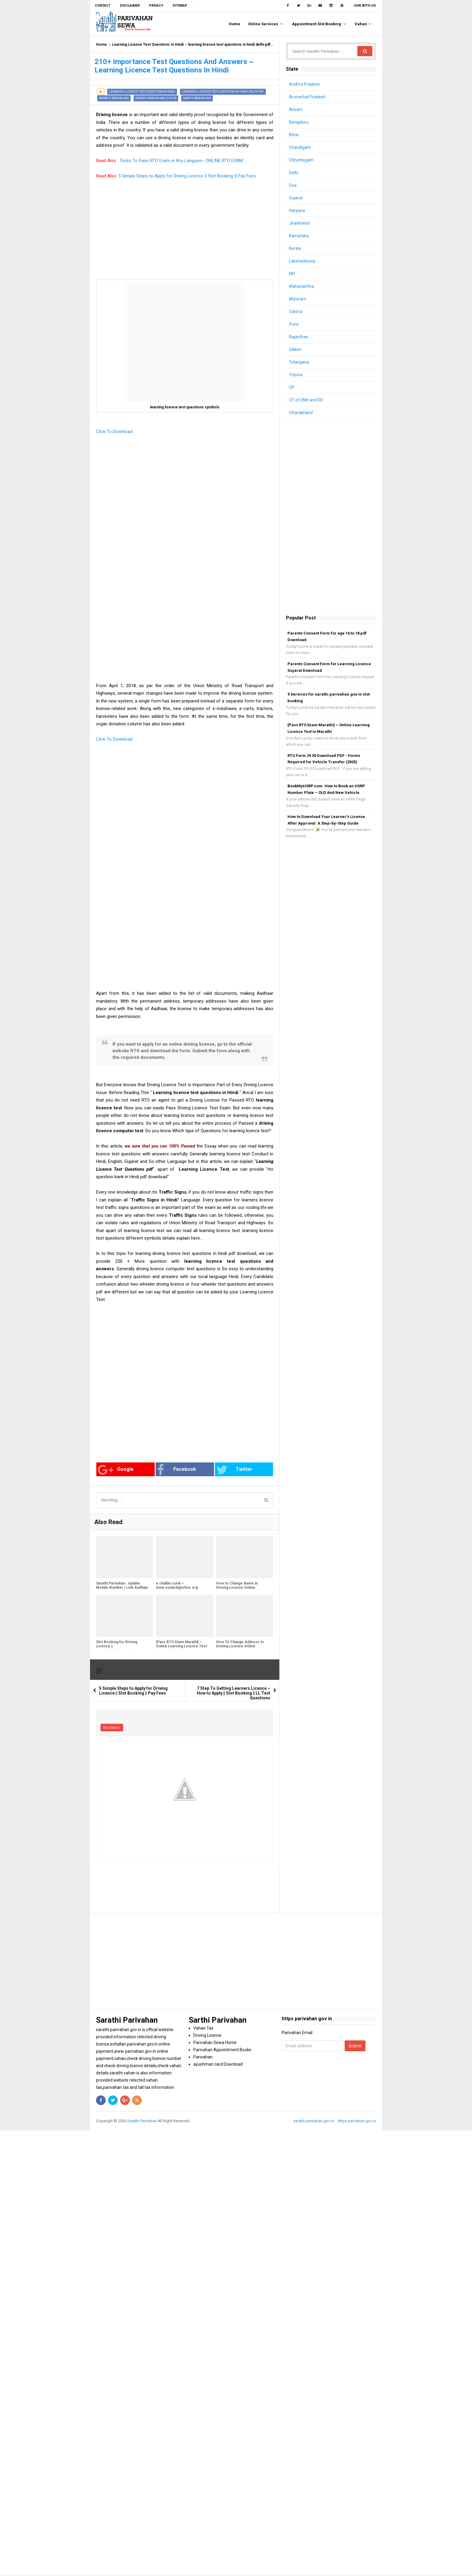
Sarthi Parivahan (197, 98)
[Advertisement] (184, 237)
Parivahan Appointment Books (222, 2049)
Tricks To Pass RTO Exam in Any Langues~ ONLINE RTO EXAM (181, 160)
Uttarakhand (301, 412)
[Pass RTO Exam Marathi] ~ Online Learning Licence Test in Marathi (181, 1646)
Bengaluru (299, 122)
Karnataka (299, 235)
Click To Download (115, 431)
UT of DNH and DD (306, 400)
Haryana (297, 210)
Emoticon (112, 1727)
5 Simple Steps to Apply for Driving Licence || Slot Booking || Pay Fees (187, 176)
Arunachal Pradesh (307, 96)
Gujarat (296, 197)
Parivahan (203, 2057)
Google (116, 1470)
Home (101, 44)
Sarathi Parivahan (114, 98)
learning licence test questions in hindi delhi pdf (229, 44)
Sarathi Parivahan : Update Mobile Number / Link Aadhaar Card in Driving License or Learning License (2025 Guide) (122, 1589)
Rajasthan (298, 336)
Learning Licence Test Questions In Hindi (148, 44)
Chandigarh (300, 147)
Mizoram (297, 299)
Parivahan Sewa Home (215, 2042)
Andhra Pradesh (304, 84)
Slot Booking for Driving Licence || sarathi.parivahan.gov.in (116, 1646)
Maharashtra (301, 286)
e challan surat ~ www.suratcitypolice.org (177, 1585)
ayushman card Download (218, 2064)
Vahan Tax (203, 2028)
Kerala (295, 248)
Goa (293, 185)
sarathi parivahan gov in (155, 98)
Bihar (294, 134)
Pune (294, 324)
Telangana (299, 362)
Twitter (234, 1470)
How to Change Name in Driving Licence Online (237, 1585)
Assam (296, 109)
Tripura (296, 374)
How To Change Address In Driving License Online (240, 1644)
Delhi (293, 172)
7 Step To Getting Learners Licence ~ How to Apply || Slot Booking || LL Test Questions (233, 1693)
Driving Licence (207, 2035)
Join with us (364, 6)
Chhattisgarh (301, 160)
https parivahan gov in (357, 2121)
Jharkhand (299, 223)
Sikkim (295, 349)
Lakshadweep (302, 261)
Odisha (295, 311)
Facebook (176, 1470)
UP (291, 387)
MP (292, 273)
